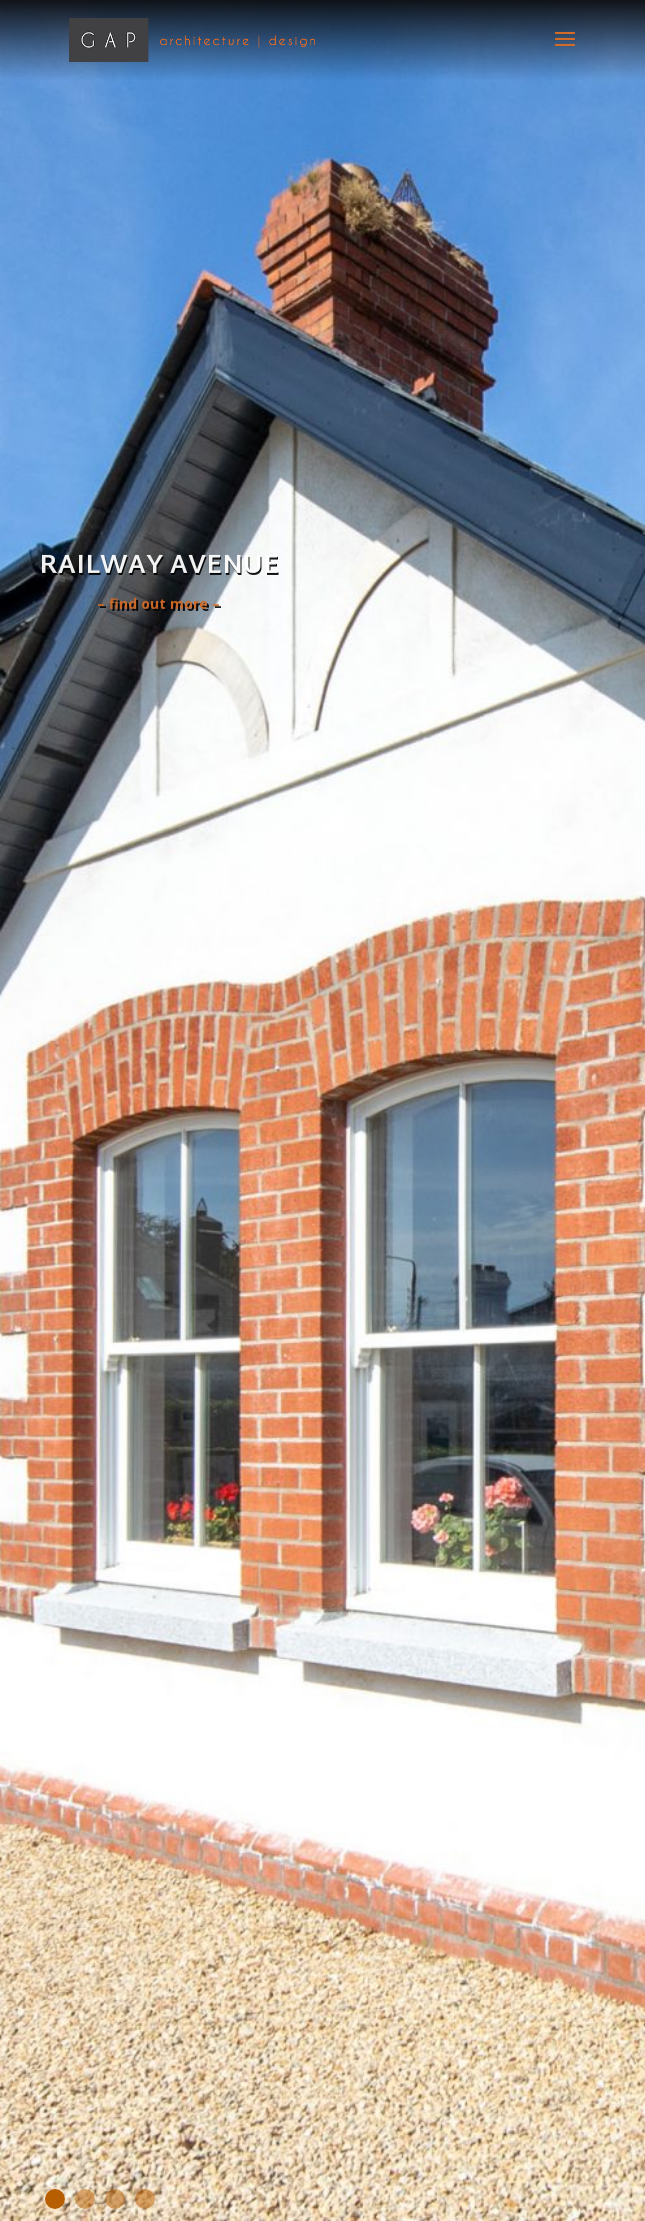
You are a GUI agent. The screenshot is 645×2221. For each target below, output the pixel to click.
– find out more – (158, 605)
